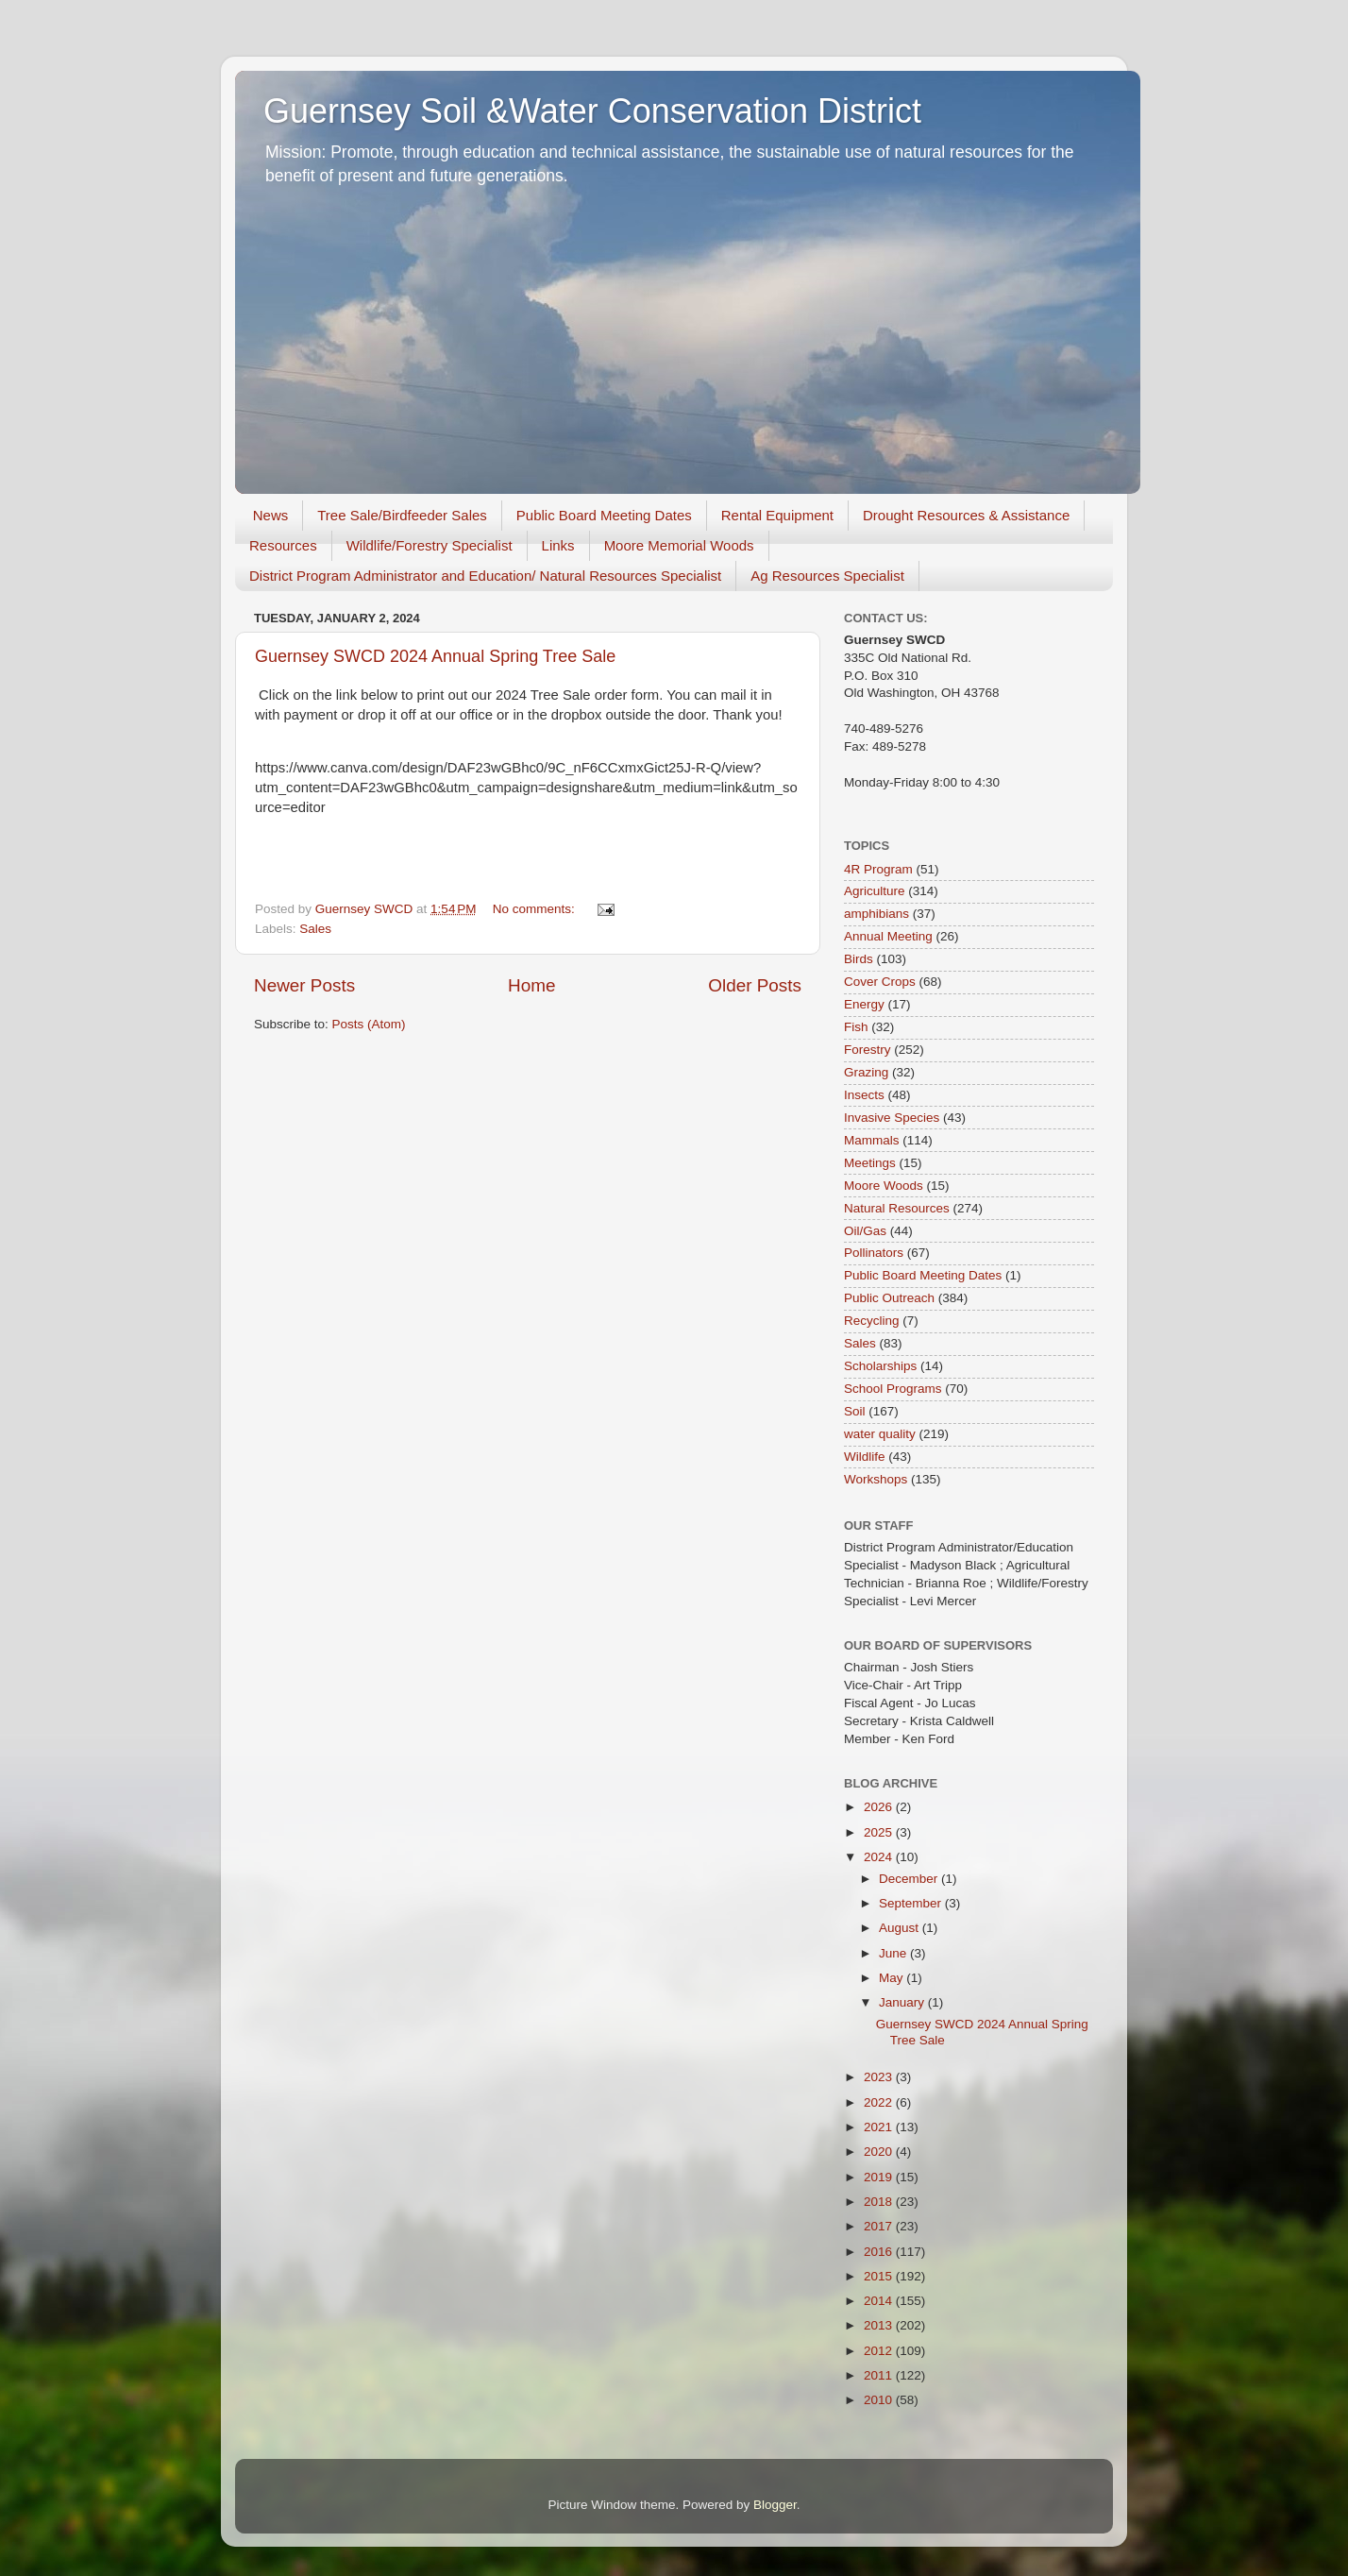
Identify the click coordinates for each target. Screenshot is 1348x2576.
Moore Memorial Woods (679, 545)
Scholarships (880, 1366)
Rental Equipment (777, 515)
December (910, 1879)
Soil (855, 1411)
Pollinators (873, 1253)
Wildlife (864, 1456)
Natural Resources (897, 1208)
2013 (880, 2325)
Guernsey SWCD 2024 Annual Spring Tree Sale (435, 656)
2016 (880, 2252)
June (894, 1953)
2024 (880, 1857)
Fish (856, 1027)
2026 (880, 1807)
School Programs (893, 1388)
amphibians (876, 914)
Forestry (867, 1049)
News (271, 515)
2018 (880, 2202)
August (900, 1928)
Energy (864, 1004)
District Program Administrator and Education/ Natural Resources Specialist (485, 576)
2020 (880, 2151)
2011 (880, 2375)
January (903, 2002)
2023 (880, 2077)
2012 (880, 2351)
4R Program (878, 869)
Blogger (775, 2505)
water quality (880, 1434)
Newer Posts (304, 985)
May (892, 1978)
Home (531, 985)
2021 (880, 2127)
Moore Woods (883, 1185)
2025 (880, 1832)
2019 (880, 2177)
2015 (880, 2276)
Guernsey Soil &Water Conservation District (592, 111)
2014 (880, 2301)
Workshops (875, 1479)
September (912, 1903)
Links (558, 545)
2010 (880, 2400)
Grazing (866, 1072)
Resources (283, 545)
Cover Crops (880, 981)
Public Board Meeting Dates (604, 515)
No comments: (536, 909)
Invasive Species (891, 1117)
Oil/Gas (865, 1231)
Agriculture (874, 891)
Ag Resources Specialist (827, 576)
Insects (864, 1095)
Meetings (870, 1163)
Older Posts (754, 985)
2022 (880, 2102)
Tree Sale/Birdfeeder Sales (402, 515)
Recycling (872, 1320)
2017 (880, 2226)
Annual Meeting (888, 936)
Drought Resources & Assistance (966, 515)
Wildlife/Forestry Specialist (429, 545)
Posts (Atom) (369, 1024)
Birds (858, 959)
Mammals (872, 1140)
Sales (315, 929)
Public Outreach (889, 1298)
